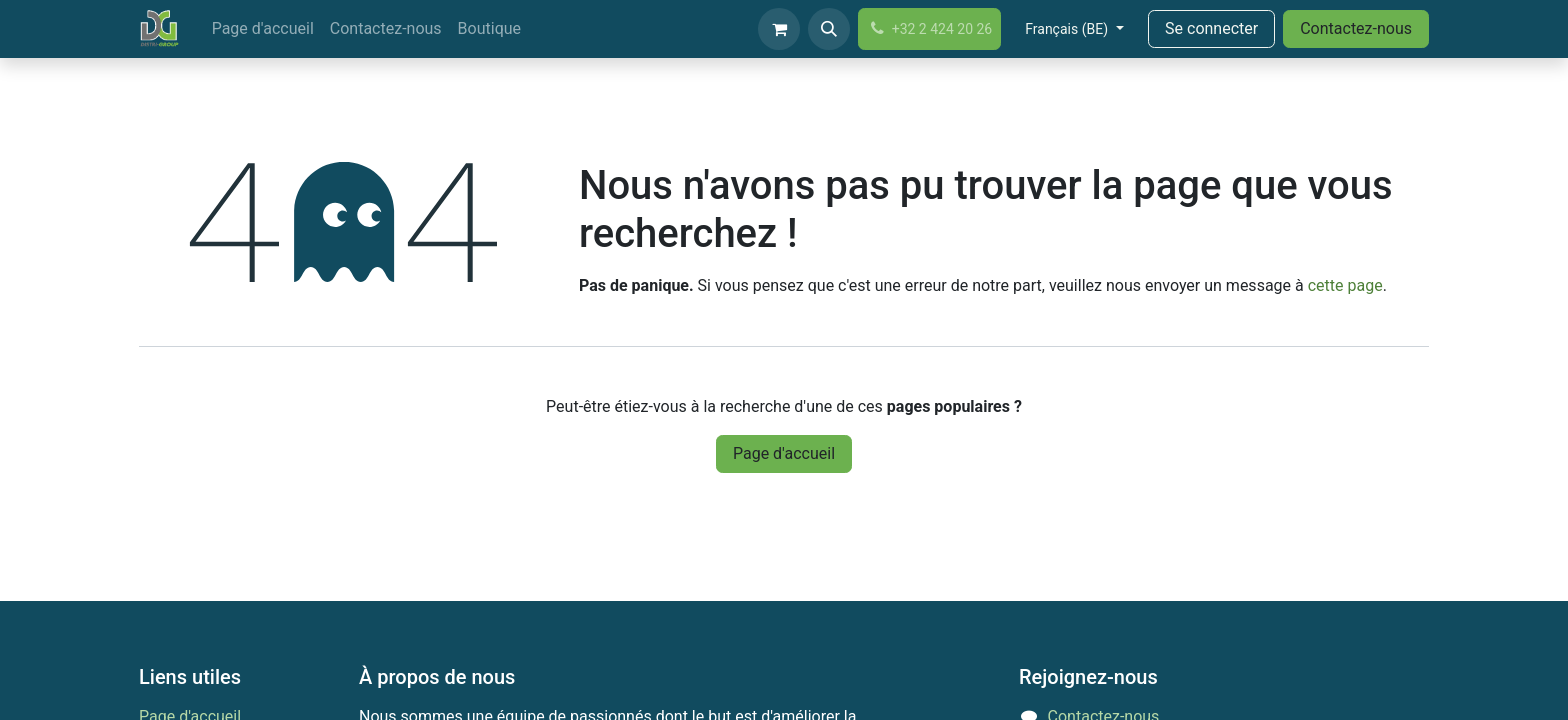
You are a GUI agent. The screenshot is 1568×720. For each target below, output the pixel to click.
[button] (829, 29)
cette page (1345, 285)
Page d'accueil (784, 453)
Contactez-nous (1356, 28)
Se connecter (1211, 28)
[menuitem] (263, 29)
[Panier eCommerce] (779, 29)
